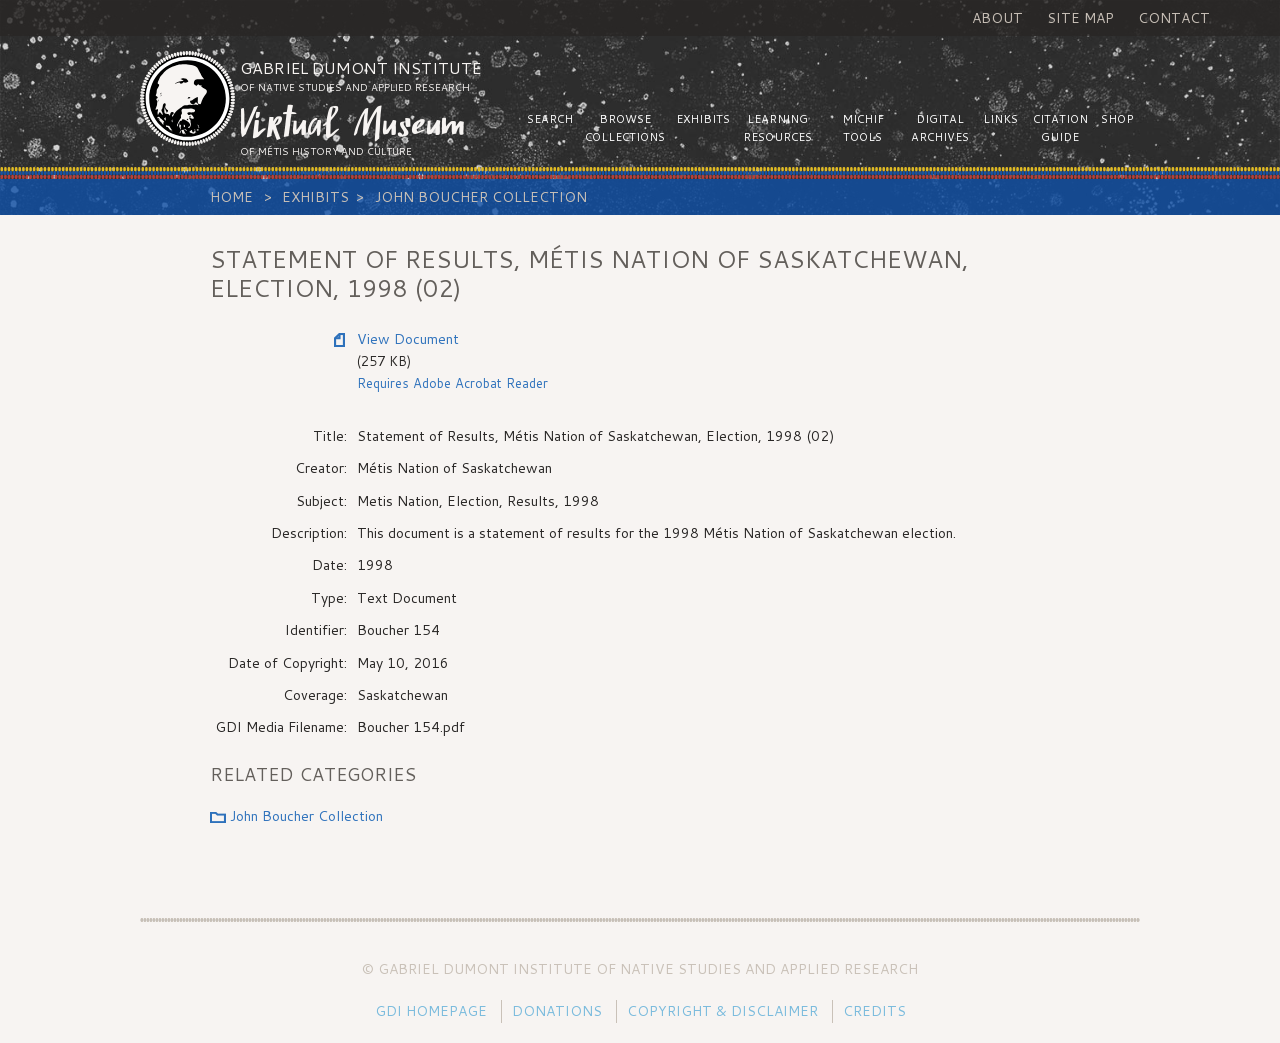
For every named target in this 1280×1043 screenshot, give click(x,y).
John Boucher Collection (481, 197)
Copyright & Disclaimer (722, 1011)
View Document (408, 339)
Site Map (1080, 18)
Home (231, 197)
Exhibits (315, 197)
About (997, 18)
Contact (1174, 18)
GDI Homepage (431, 1011)
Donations (557, 1011)
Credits (874, 1011)
